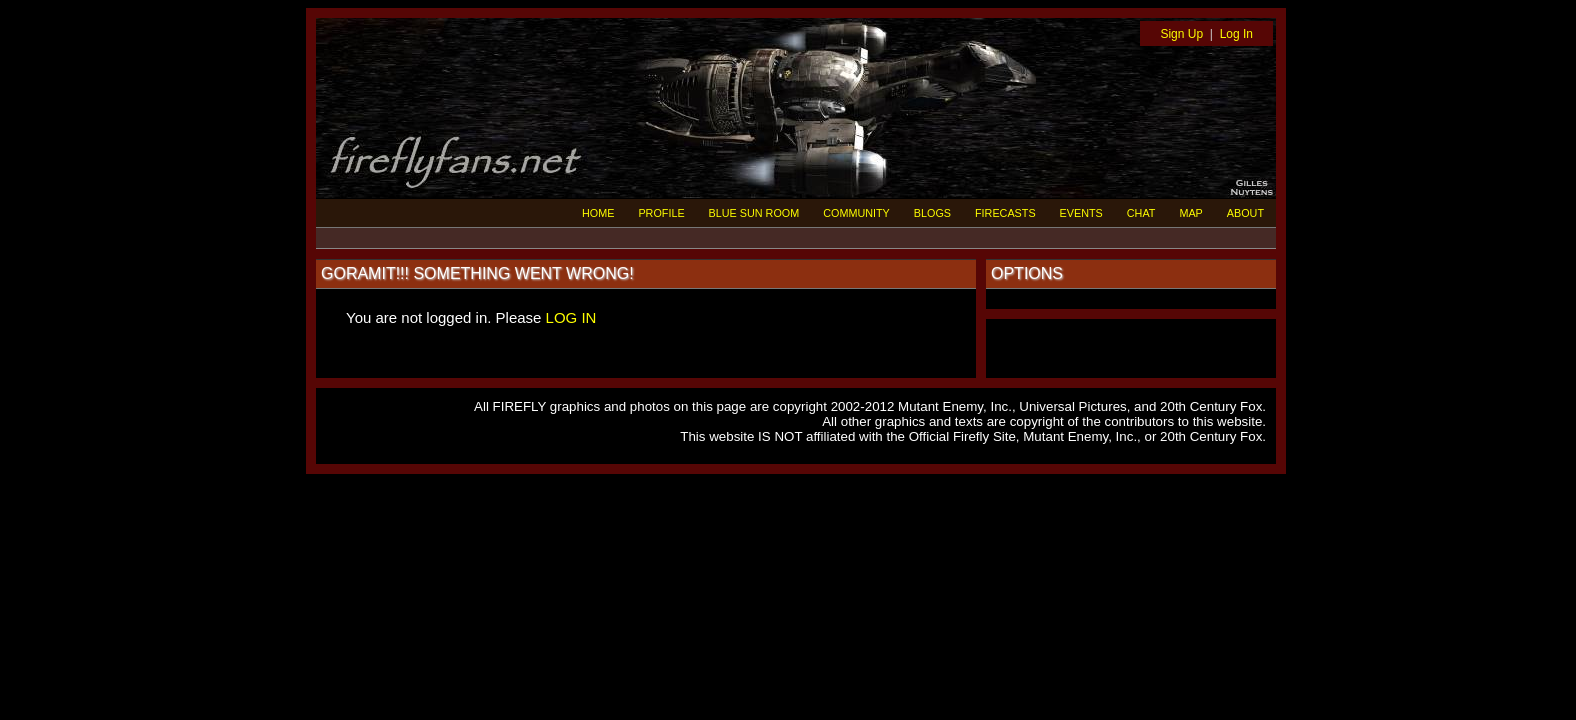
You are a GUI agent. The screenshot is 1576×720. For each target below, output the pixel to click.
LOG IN (571, 317)
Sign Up (1181, 34)
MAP (1190, 213)
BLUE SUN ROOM (754, 213)
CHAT (1141, 213)
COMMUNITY (856, 213)
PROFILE (661, 213)
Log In (1236, 34)
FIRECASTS (1005, 213)
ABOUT (1245, 213)
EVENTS (1081, 213)
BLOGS (932, 213)
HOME (598, 213)
